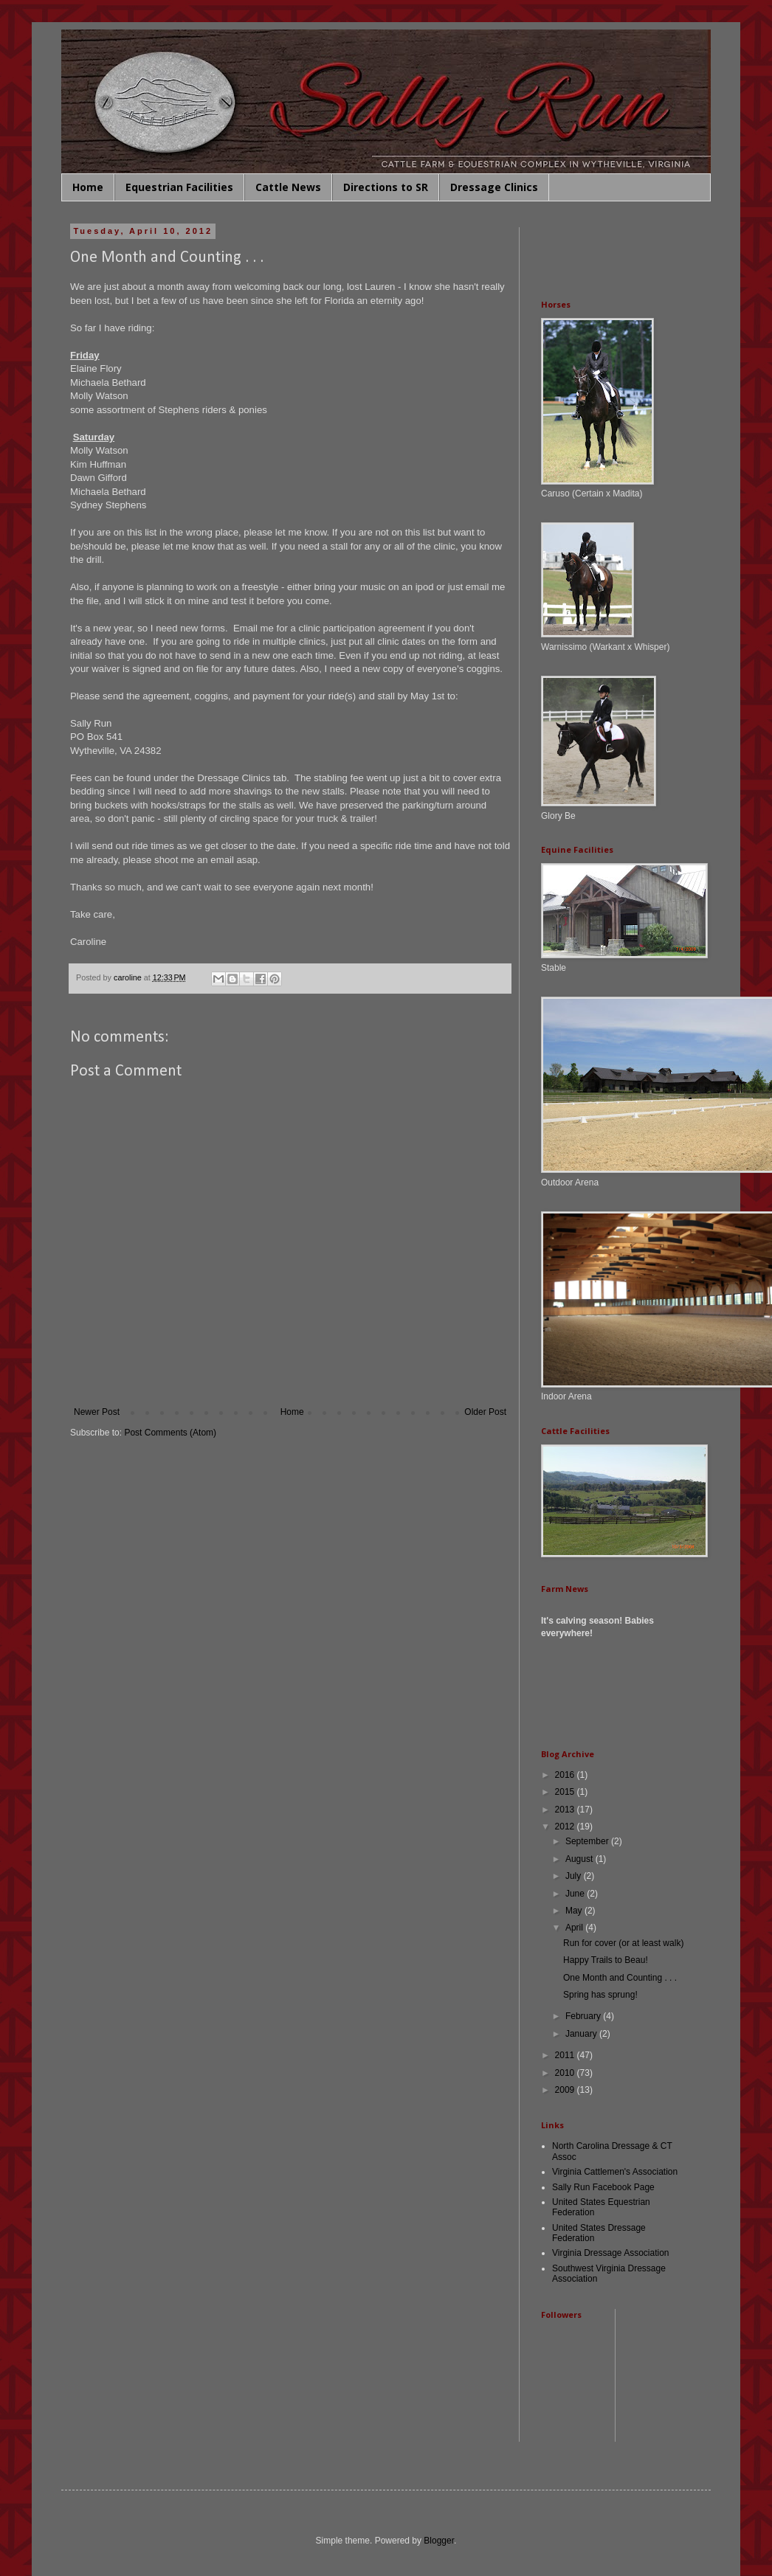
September (588, 1841)
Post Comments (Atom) (170, 1432)
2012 (566, 1826)
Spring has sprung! (600, 1995)
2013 (566, 1809)
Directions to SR (385, 187)
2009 (566, 2090)
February (584, 2016)
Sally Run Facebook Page (603, 2187)
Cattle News (288, 187)
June (576, 1893)
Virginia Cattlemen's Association (615, 2172)
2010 (566, 2073)
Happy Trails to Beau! (605, 1960)
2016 (566, 1775)
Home (87, 187)
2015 (566, 1792)
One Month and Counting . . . (620, 1978)
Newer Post (97, 1412)
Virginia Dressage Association (610, 2253)
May (575, 1910)
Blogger (439, 2540)
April (575, 1927)
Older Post (485, 1412)
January (582, 2034)
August (580, 1859)
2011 (566, 2055)
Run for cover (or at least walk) (623, 1943)
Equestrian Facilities (179, 187)
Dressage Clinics (494, 187)
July (574, 1876)
